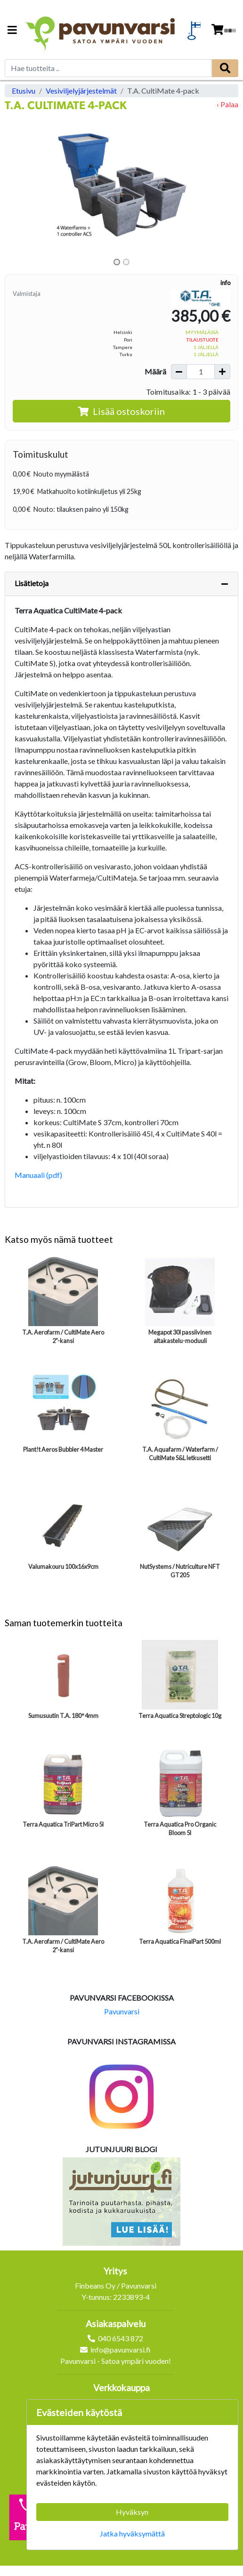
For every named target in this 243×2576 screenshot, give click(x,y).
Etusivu (23, 90)
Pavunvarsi (121, 2011)
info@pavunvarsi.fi (120, 2349)
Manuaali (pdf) (38, 1174)
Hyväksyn (132, 2511)
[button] (22, 185)
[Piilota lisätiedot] (224, 584)
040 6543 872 (120, 2338)
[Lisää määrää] (222, 372)
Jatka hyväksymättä (132, 2533)
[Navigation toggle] (12, 30)
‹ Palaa (227, 104)
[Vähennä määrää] (179, 372)
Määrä (155, 371)
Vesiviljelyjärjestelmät (81, 90)
